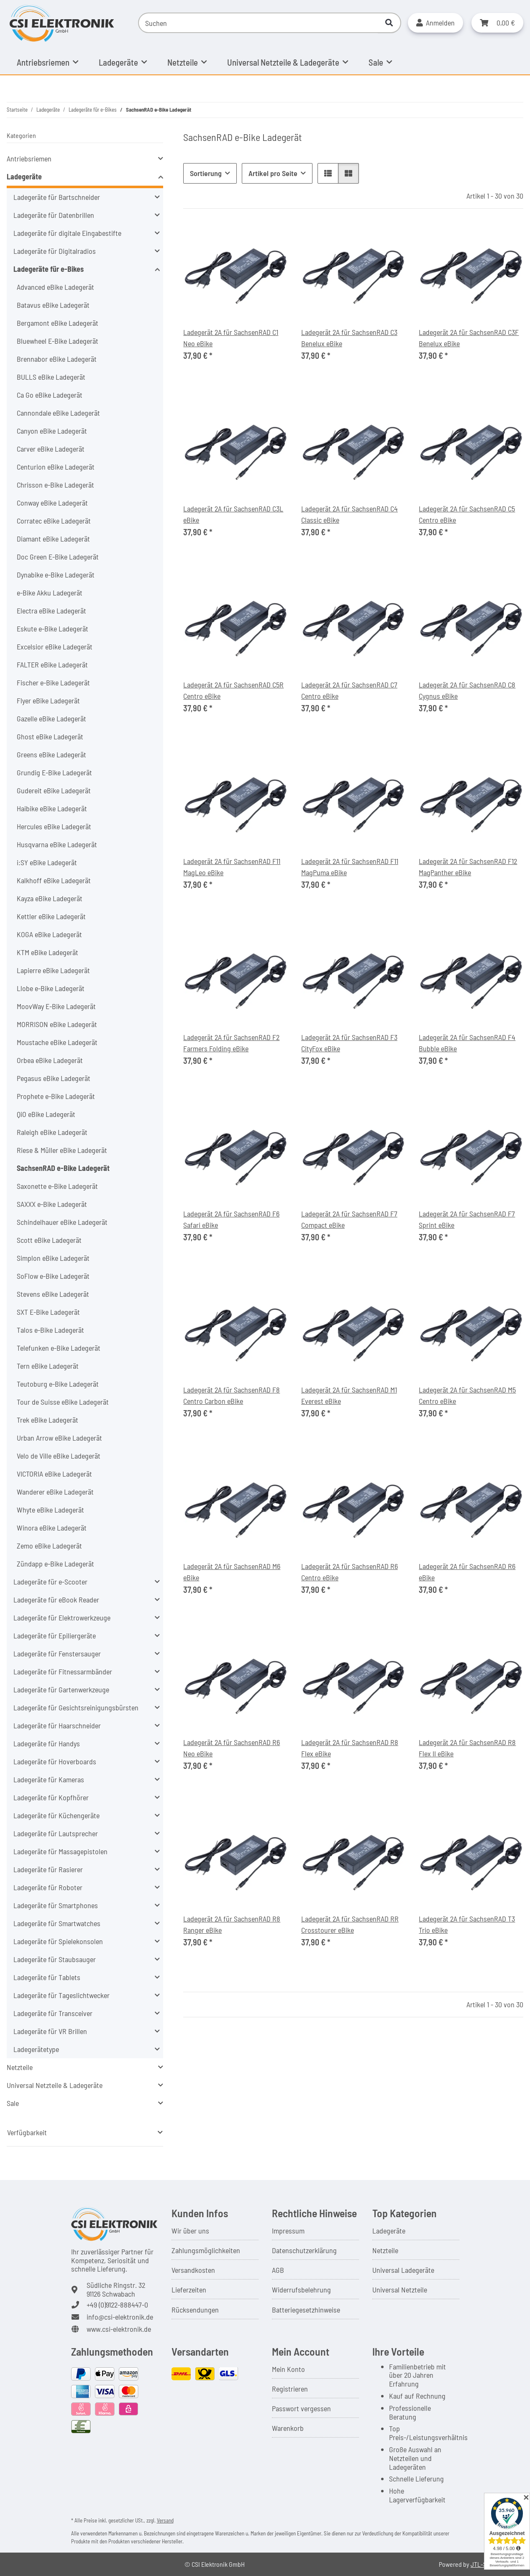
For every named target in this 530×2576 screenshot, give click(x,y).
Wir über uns (190, 2230)
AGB (278, 2269)
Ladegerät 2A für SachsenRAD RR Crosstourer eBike (350, 1924)
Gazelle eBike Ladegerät (51, 718)
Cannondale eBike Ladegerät (58, 412)
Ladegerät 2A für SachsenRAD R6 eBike (467, 1571)
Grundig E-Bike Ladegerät (54, 772)
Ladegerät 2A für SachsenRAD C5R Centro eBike (233, 690)
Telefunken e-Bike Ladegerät (58, 1347)
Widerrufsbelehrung (301, 2289)
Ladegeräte (24, 176)
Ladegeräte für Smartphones (55, 1905)
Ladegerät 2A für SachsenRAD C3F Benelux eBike (469, 337)
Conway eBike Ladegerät (52, 502)
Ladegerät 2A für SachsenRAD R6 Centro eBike (349, 1571)
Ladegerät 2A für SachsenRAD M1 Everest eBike (349, 1395)
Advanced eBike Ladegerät (55, 286)
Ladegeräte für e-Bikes (48, 268)
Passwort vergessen (301, 2408)
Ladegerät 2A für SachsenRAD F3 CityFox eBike (349, 1042)
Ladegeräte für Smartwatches (56, 1923)
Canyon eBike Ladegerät (52, 430)
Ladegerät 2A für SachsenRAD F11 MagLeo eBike (231, 866)
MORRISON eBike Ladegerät (57, 1024)
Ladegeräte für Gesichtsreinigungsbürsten (75, 1707)
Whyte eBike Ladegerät (50, 1509)
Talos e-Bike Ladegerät (50, 1329)
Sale (13, 2103)
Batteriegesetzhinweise (306, 2309)
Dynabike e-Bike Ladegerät (56, 574)
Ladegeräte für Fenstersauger (57, 1653)
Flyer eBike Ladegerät (48, 700)
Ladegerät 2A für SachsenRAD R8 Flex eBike (349, 1748)
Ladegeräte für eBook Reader (56, 1599)
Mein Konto (288, 2369)
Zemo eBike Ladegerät (49, 1545)
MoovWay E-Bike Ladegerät (56, 1006)
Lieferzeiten (189, 2289)
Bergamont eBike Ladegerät (57, 322)
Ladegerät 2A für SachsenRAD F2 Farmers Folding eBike (231, 1042)
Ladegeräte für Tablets (46, 1977)
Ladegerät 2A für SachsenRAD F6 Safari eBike (231, 1219)
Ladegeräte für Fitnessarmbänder (62, 1671)
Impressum (288, 2230)
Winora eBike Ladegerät (52, 1527)
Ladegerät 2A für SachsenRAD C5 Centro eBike (467, 514)
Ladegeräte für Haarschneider (57, 1725)
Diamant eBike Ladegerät (53, 538)
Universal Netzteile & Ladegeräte (54, 2085)
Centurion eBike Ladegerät (56, 466)
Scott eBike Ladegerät (49, 1240)
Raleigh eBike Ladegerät (52, 1132)
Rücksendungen (195, 2309)
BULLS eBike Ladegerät (51, 376)
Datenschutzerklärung (304, 2250)
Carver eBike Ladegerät (50, 448)
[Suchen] (258, 23)
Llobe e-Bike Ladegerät (50, 988)
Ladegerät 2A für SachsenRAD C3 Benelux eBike (349, 337)
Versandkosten (193, 2269)
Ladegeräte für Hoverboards (54, 1761)
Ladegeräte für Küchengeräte (56, 1815)
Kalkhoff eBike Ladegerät (54, 880)
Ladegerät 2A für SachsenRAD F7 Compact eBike (349, 1219)
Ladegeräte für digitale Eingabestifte (67, 233)
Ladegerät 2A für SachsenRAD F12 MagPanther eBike (468, 866)
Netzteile (20, 2067)
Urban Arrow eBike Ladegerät (59, 1437)
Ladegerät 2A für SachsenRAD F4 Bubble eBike (467, 1042)
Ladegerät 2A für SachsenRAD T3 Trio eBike (467, 1924)
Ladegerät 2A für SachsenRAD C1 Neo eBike (230, 337)
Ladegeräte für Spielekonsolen (58, 1941)
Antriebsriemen (29, 158)
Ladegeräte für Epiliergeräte (54, 1635)
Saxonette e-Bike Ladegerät (57, 1186)
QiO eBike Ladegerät (46, 1114)
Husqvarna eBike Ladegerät (57, 844)
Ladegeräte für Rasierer (48, 1869)
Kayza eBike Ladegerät (49, 898)
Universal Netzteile (399, 2289)
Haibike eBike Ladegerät (52, 808)
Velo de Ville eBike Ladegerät (58, 1455)
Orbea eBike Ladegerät (50, 1060)
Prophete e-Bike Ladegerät (56, 1096)
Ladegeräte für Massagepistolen (60, 1851)
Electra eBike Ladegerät (51, 610)
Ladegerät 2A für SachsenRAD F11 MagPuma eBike (349, 866)
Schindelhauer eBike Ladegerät (62, 1222)
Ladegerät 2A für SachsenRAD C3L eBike (233, 514)
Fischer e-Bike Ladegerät (53, 682)
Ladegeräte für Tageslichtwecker (61, 1995)
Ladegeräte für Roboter (47, 1887)
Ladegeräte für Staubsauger (54, 1959)
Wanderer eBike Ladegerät (55, 1491)
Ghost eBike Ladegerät (50, 736)
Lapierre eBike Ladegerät (53, 970)
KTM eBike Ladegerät (47, 952)
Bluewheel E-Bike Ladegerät (57, 340)
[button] (435, 23)
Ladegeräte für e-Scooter (50, 1581)
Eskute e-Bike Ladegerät (52, 628)
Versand (165, 2520)
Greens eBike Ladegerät (51, 754)
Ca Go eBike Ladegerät (49, 394)
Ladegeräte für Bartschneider (56, 197)
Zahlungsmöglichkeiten (206, 2250)
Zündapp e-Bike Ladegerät (55, 1563)
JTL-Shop (484, 2564)
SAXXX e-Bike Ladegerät (52, 1204)
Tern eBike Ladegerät (48, 1365)
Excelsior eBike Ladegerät (54, 646)
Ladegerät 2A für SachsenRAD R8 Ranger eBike (231, 1924)
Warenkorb (288, 2428)
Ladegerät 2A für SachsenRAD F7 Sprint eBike (467, 1219)
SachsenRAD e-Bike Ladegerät (63, 1168)
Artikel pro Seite (272, 173)
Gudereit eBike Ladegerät (54, 790)
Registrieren (290, 2388)
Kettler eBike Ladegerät (51, 916)
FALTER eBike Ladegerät (52, 664)
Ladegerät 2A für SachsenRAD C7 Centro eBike (349, 690)
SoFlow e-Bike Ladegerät (53, 1275)
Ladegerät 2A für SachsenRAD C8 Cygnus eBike (467, 690)
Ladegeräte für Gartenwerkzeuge (61, 1689)
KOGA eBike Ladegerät (49, 934)
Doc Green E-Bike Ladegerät (58, 556)
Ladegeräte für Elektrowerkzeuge (61, 1617)
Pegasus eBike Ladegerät (53, 1078)
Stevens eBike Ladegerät (53, 1293)
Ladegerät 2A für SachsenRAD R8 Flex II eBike (467, 1748)
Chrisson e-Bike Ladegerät (55, 484)
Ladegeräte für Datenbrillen (53, 215)
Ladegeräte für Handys (46, 1743)
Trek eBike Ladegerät (47, 1419)
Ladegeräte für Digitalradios (54, 251)
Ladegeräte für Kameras (48, 1779)
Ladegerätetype (36, 2049)
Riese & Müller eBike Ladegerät (62, 1150)
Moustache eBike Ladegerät (57, 1042)
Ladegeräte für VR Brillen (50, 2031)
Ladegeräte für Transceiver (52, 2013)
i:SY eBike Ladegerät (47, 862)
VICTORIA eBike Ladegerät (54, 1473)
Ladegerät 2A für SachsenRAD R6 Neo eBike (231, 1748)
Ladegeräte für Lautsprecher (55, 1833)
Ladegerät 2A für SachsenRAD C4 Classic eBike (349, 514)
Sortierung (206, 173)
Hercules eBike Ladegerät (54, 826)
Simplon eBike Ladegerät (53, 1257)
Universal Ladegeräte (403, 2269)
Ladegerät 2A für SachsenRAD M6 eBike (231, 1571)
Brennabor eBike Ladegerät (57, 358)
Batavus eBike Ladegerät (53, 304)
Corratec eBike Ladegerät (54, 520)
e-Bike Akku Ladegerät (49, 592)
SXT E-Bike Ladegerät (48, 1311)
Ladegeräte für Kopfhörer (51, 1797)
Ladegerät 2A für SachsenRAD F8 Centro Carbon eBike (231, 1395)
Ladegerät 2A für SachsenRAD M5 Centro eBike (467, 1395)
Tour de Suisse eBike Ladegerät (63, 1401)
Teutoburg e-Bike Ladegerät (58, 1383)
